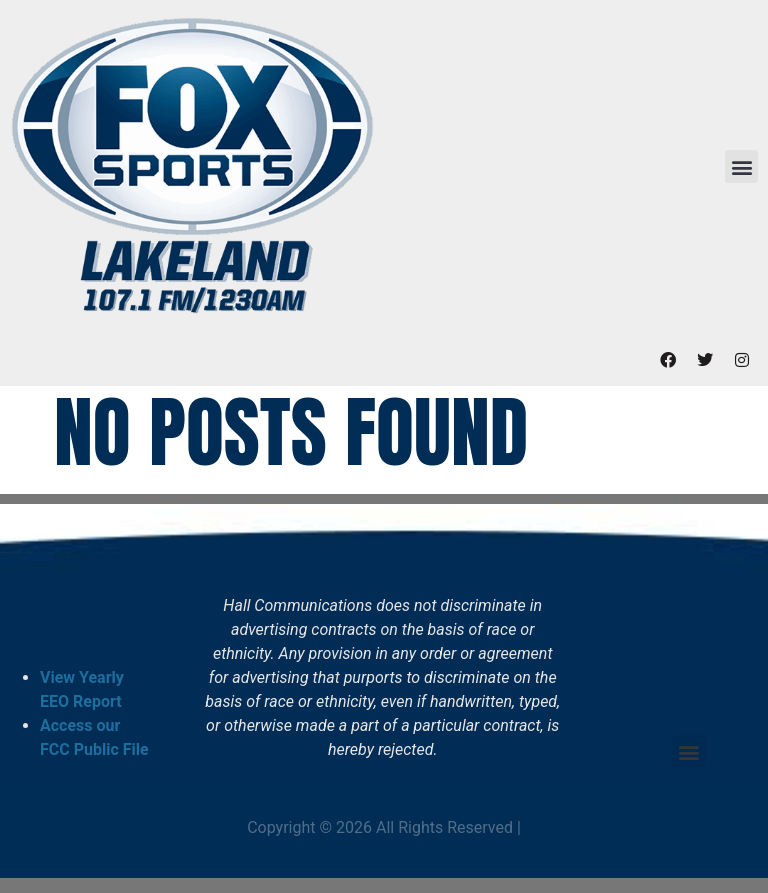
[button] (741, 166)
